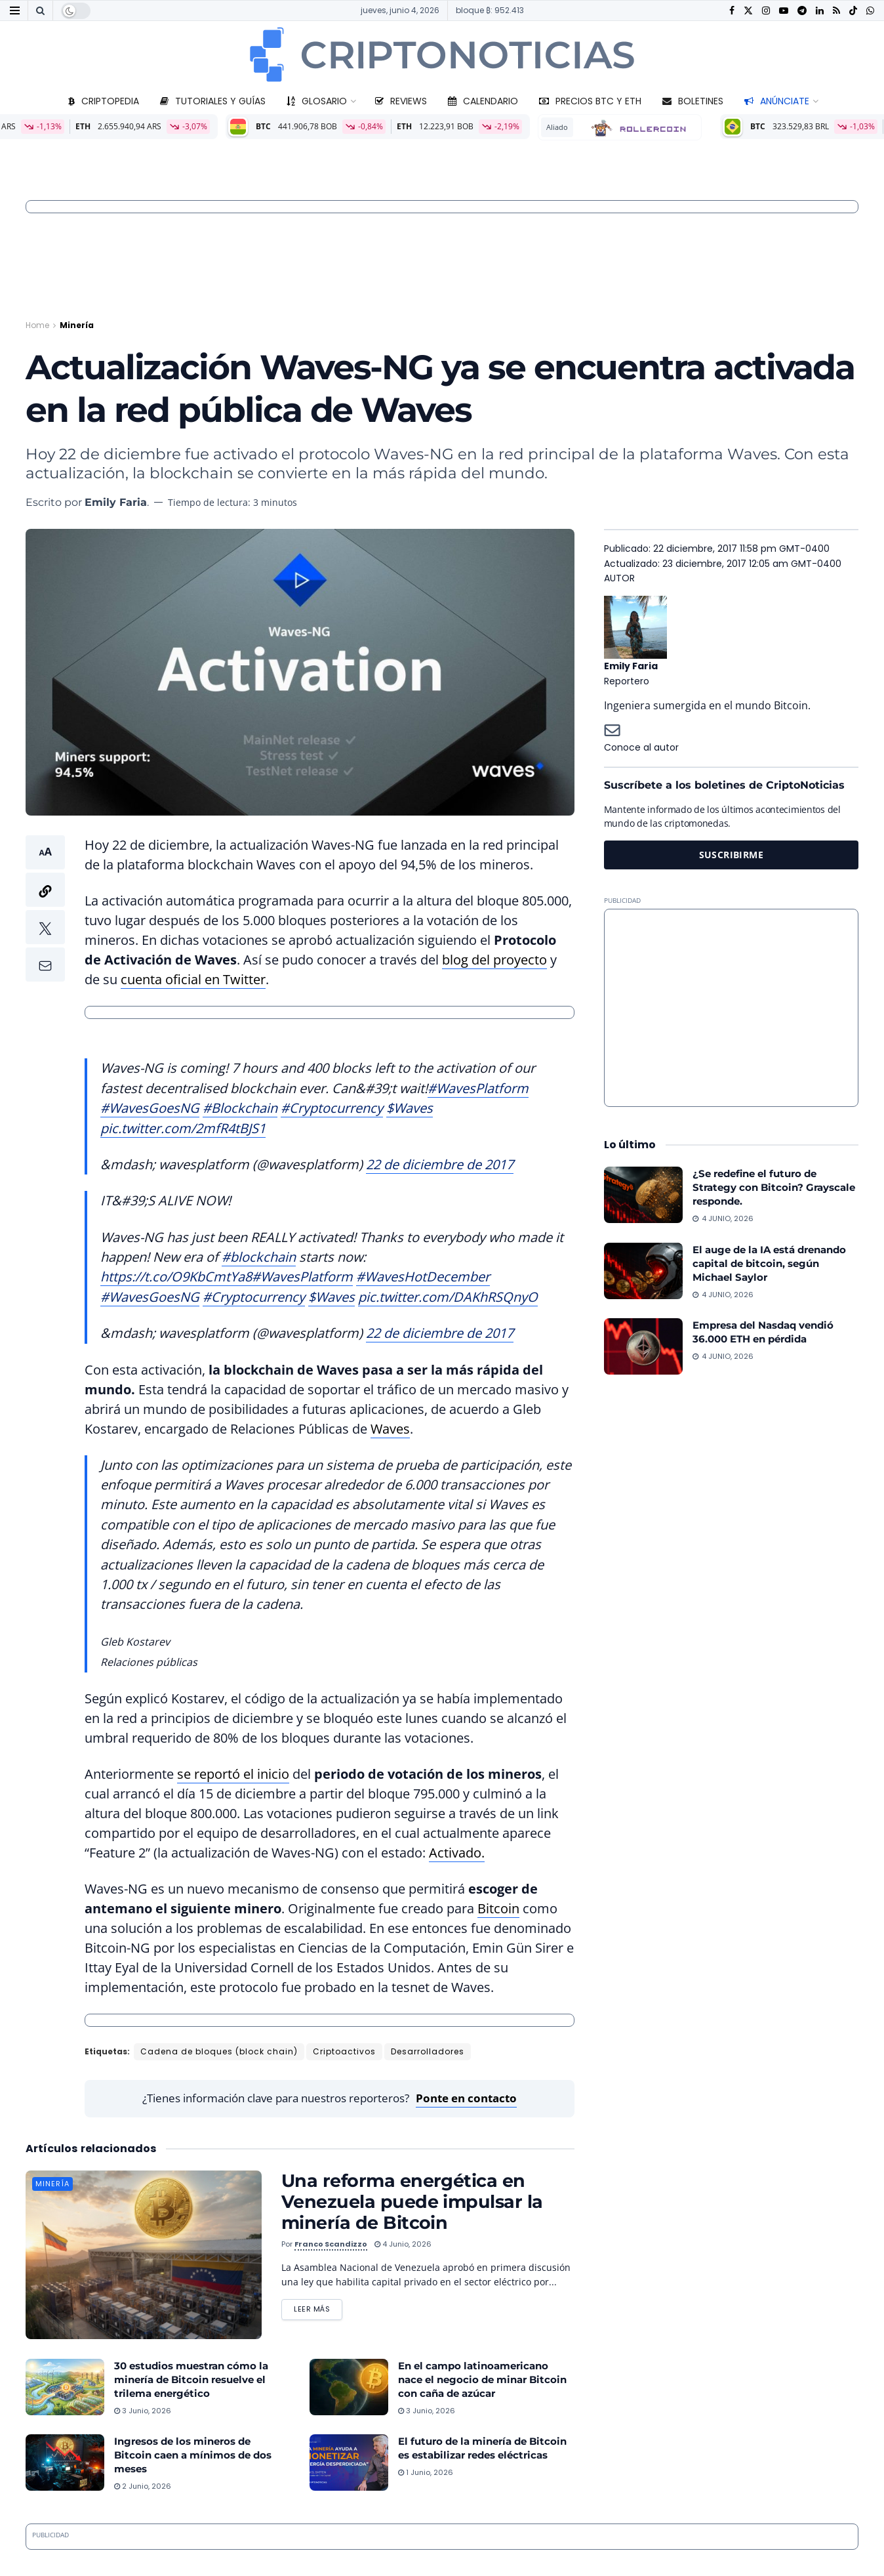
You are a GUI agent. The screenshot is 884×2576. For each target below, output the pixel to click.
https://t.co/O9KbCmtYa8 (176, 1276)
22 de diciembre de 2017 (439, 1164)
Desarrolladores (427, 2051)
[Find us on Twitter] (748, 11)
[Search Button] (40, 10)
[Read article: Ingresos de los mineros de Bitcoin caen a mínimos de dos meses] (65, 2462)
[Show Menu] (15, 10)
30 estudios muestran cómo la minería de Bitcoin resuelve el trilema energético (191, 2379)
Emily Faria (116, 502)
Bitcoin (498, 1908)
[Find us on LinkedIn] (820, 11)
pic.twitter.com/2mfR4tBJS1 (183, 1128)
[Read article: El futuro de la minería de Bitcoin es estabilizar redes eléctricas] (349, 2462)
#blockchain (259, 1257)
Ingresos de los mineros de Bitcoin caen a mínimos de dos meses (192, 2455)
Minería (77, 325)
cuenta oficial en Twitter (193, 979)
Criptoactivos (344, 2051)
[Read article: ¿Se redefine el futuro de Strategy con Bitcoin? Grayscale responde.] (643, 1195)
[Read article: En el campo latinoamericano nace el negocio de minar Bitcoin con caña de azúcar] (349, 2387)
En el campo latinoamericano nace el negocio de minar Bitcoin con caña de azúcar (482, 2379)
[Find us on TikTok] (853, 11)
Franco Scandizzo (330, 2244)
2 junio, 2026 (142, 2486)
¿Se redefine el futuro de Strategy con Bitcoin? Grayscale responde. (774, 1187)
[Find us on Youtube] (783, 11)
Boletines (692, 101)
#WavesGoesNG (149, 1108)
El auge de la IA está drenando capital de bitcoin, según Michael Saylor (769, 1263)
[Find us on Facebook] (731, 11)
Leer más (318, 2307)
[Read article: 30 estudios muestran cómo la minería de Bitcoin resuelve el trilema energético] (65, 2387)
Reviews (401, 101)
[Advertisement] (731, 1008)
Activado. (457, 1852)
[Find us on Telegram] (802, 11)
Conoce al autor (641, 747)
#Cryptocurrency (332, 1108)
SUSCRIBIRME (731, 854)
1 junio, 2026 (425, 2472)
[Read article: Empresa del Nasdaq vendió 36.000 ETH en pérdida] (643, 1346)
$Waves (409, 1108)
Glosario (317, 101)
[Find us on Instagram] (766, 11)
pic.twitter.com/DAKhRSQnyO (448, 1297)
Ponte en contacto (466, 2098)
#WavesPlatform (478, 1088)
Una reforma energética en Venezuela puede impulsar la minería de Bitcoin (412, 2201)
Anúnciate (776, 101)
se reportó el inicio (233, 1774)
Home (37, 325)
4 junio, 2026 (403, 2244)
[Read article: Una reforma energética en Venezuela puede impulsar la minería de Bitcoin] (144, 2255)
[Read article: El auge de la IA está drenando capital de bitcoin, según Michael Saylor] (643, 1271)
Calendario (483, 101)
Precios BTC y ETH (590, 101)
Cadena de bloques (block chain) (219, 2051)
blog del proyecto (494, 959)
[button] (45, 908)
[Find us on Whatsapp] (870, 11)
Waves (390, 1429)
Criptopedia (103, 101)
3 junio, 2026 (142, 2410)
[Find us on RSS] (836, 11)
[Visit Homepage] (442, 54)
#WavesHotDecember (423, 1276)
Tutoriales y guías (213, 101)
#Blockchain (240, 1108)
